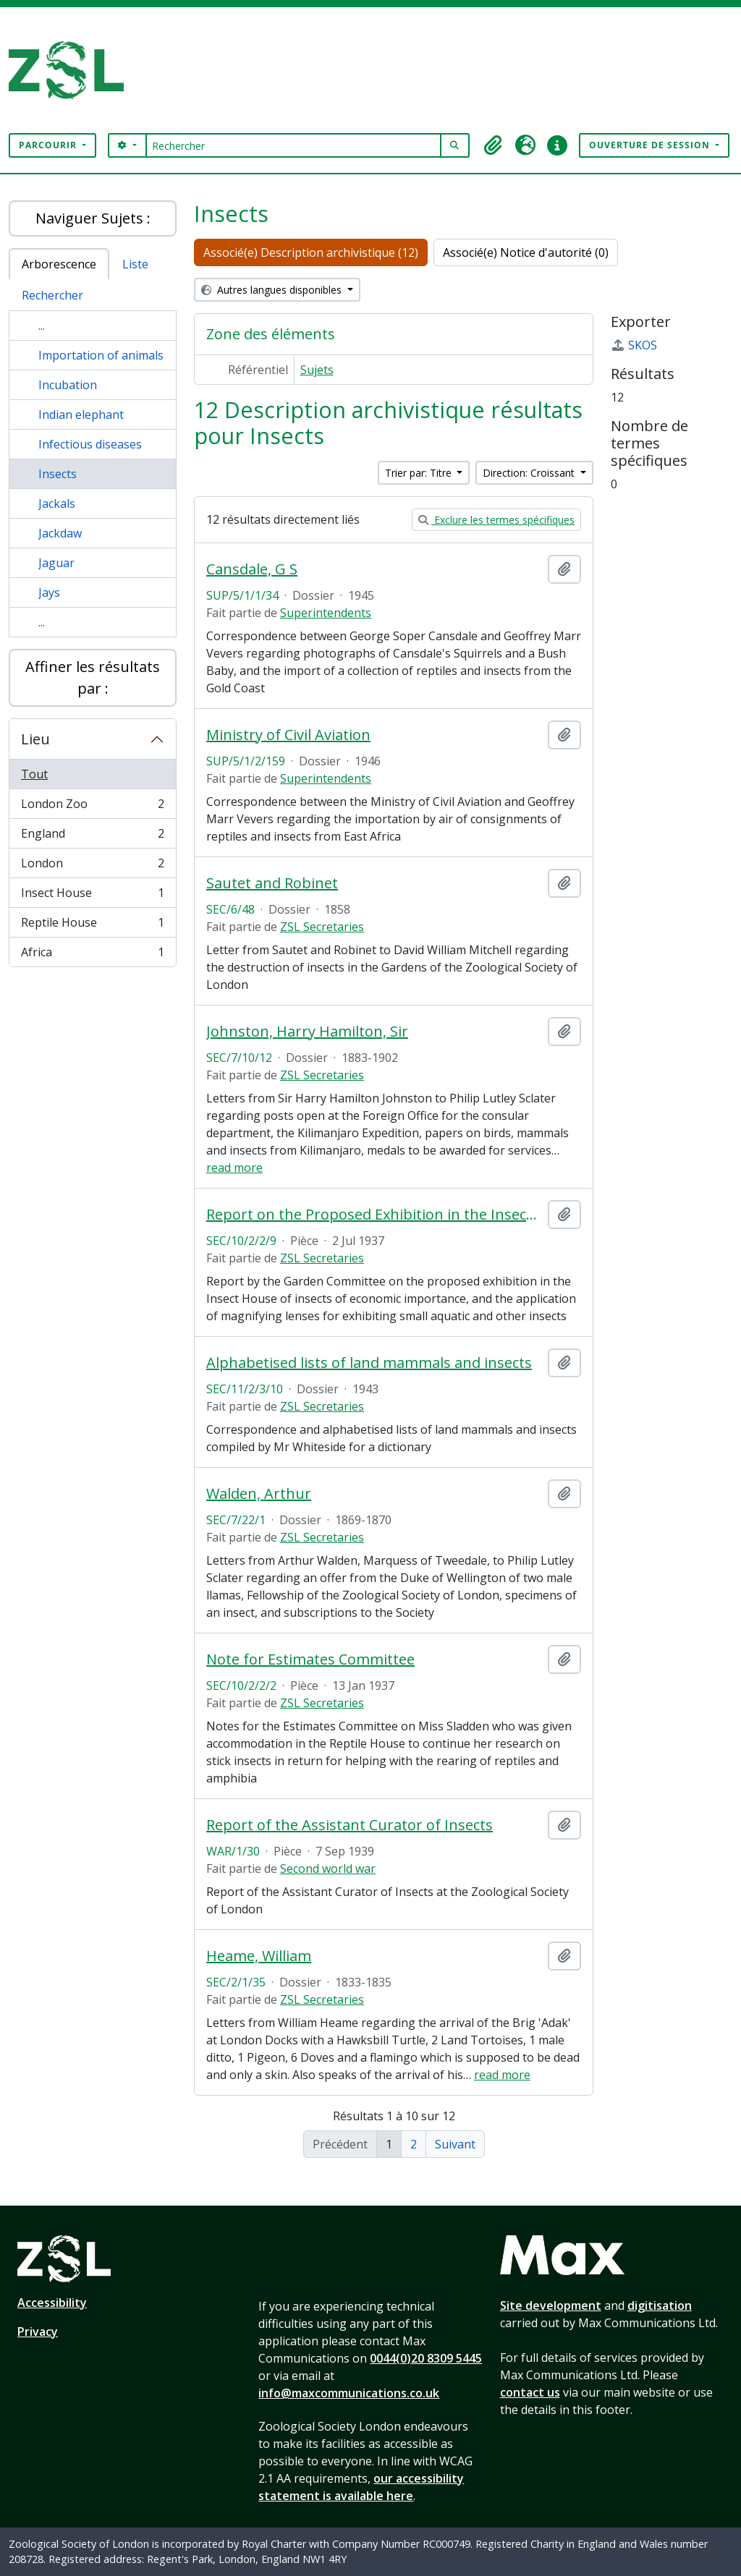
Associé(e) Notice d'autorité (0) (526, 252)
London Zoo (92, 807)
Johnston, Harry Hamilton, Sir (307, 1031)
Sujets (317, 370)
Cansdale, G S (251, 569)
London (92, 866)
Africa (92, 954)
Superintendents (325, 613)
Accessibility (52, 2303)
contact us (530, 2392)
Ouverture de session (651, 145)
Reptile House (92, 926)
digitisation (659, 2305)
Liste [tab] (135, 264)
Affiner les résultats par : (92, 677)
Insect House (92, 896)
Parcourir (49, 145)
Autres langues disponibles (272, 290)
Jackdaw (60, 533)
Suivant (455, 2144)
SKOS (634, 345)
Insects (57, 474)
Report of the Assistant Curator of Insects (349, 1825)
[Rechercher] (293, 145)
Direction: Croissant (530, 473)
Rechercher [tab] (52, 295)
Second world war (328, 1868)
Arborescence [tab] (59, 264)
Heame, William (258, 1956)
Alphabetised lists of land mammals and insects (369, 1363)
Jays (49, 592)
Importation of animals (101, 355)
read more (234, 1168)
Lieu (35, 739)
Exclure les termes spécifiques (496, 520)
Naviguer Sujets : (93, 218)
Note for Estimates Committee (310, 1659)
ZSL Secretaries (322, 927)
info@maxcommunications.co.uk (348, 2393)
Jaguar (56, 563)
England (92, 837)
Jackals (56, 503)
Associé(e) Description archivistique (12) (310, 252)
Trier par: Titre (419, 473)
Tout (34, 774)
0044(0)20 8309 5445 (426, 2358)
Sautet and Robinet (272, 883)
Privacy (37, 2331)
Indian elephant (81, 414)
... (41, 325)
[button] (493, 145)
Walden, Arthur (258, 1493)
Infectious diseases (90, 444)
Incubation (67, 385)
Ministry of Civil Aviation (288, 735)
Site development (550, 2305)
